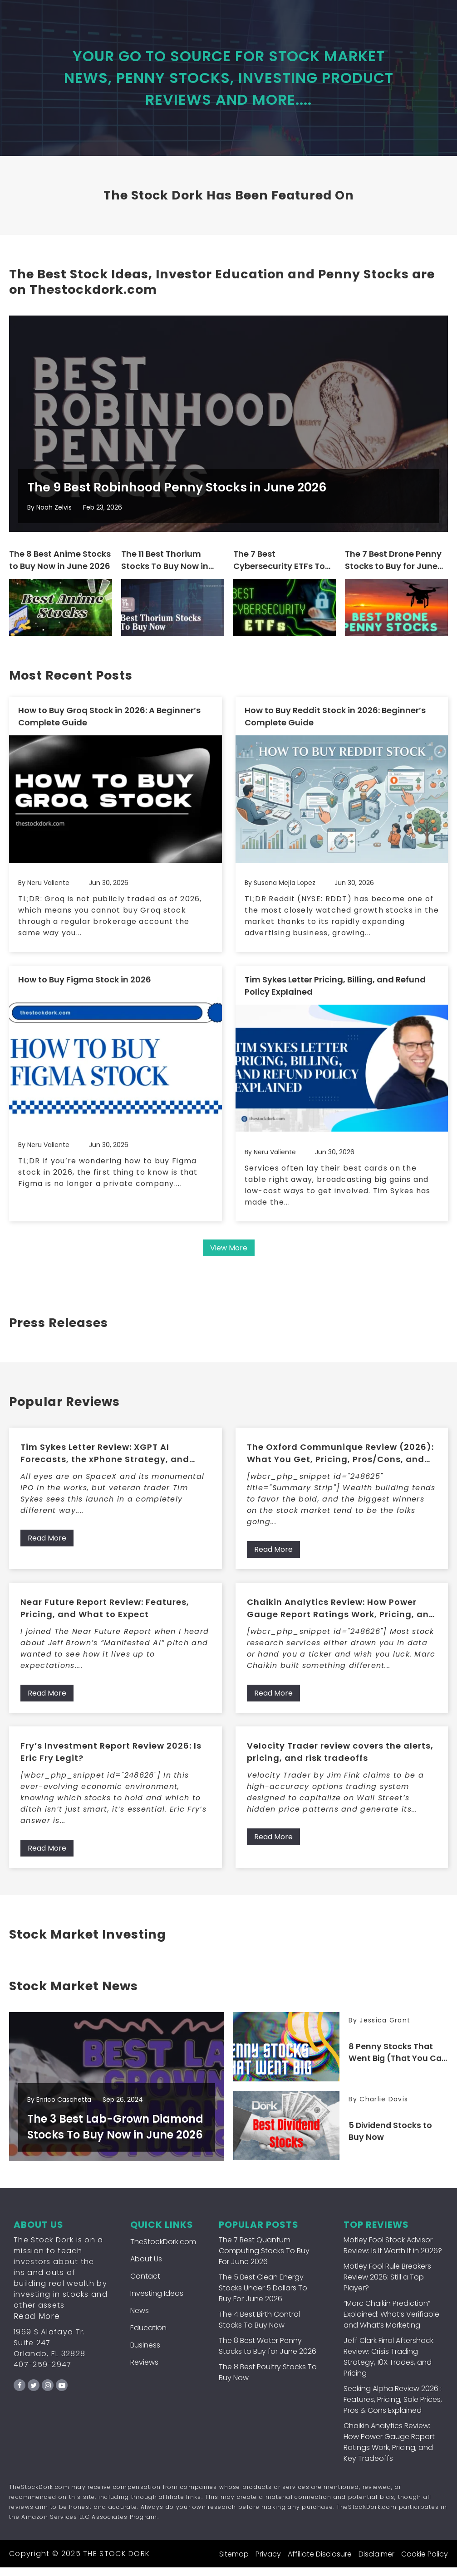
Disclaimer (376, 2562)
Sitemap (234, 2562)
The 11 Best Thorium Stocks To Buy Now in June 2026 (164, 571)
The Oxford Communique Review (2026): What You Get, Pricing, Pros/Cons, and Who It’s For (340, 1462)
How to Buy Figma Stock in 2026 (84, 988)
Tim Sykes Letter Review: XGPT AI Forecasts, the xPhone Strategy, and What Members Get (104, 1462)
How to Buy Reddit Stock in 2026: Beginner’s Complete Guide (335, 726)
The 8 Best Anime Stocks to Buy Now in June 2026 (60, 570)
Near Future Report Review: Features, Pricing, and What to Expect (104, 1616)
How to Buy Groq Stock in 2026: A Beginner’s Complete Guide (109, 726)
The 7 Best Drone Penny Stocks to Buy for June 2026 (393, 571)
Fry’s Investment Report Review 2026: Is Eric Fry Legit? (110, 1760)
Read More (47, 1546)
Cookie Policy (424, 2562)
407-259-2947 (43, 2373)
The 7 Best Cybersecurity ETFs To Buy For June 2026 (279, 571)
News (139, 2319)
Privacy (268, 2562)
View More (228, 1256)
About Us (146, 2267)
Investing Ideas (156, 2302)
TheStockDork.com (163, 2250)
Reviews (144, 2371)
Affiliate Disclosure (320, 2562)
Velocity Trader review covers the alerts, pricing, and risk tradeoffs (340, 1760)
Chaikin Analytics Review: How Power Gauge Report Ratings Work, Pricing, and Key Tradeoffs (341, 1617)
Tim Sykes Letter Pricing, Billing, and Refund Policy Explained (335, 994)
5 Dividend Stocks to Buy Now (391, 2140)
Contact (145, 2285)
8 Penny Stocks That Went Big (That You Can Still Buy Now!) (391, 2062)
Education (148, 2336)
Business (145, 2353)
